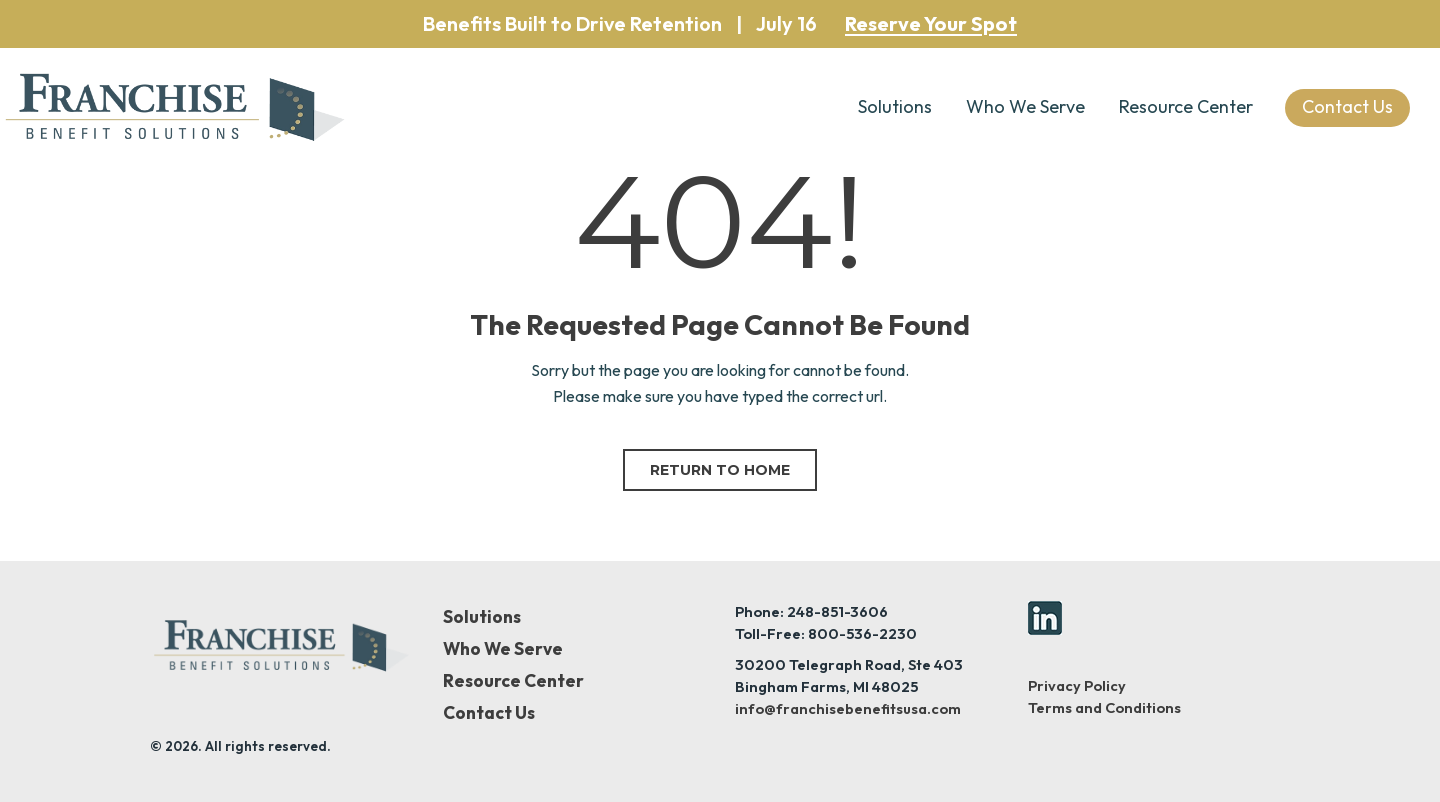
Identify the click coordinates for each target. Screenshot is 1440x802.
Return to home (720, 470)
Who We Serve (1025, 106)
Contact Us (489, 713)
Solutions (895, 106)
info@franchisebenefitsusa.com (848, 708)
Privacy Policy (1077, 685)
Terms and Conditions (1104, 707)
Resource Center (1186, 106)
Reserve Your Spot (931, 24)
